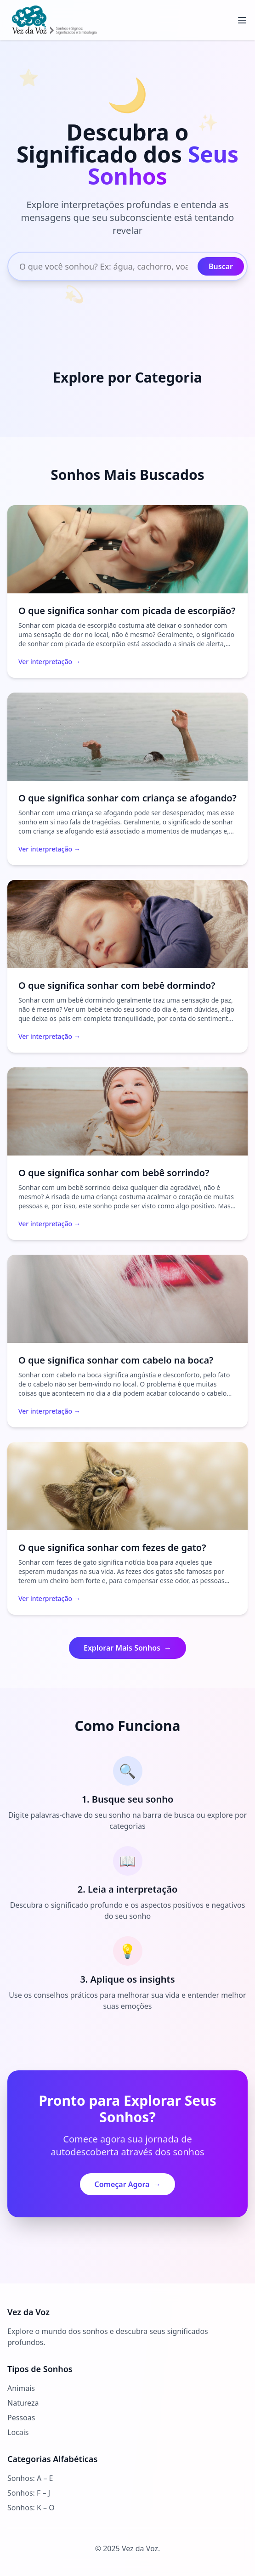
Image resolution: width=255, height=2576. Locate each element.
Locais (18, 2432)
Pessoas (21, 2418)
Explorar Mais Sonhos (127, 1647)
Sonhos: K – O (31, 2508)
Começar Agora (128, 2184)
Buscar (221, 266)
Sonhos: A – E (30, 2478)
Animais (21, 2388)
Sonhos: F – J (28, 2493)
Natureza (23, 2403)
